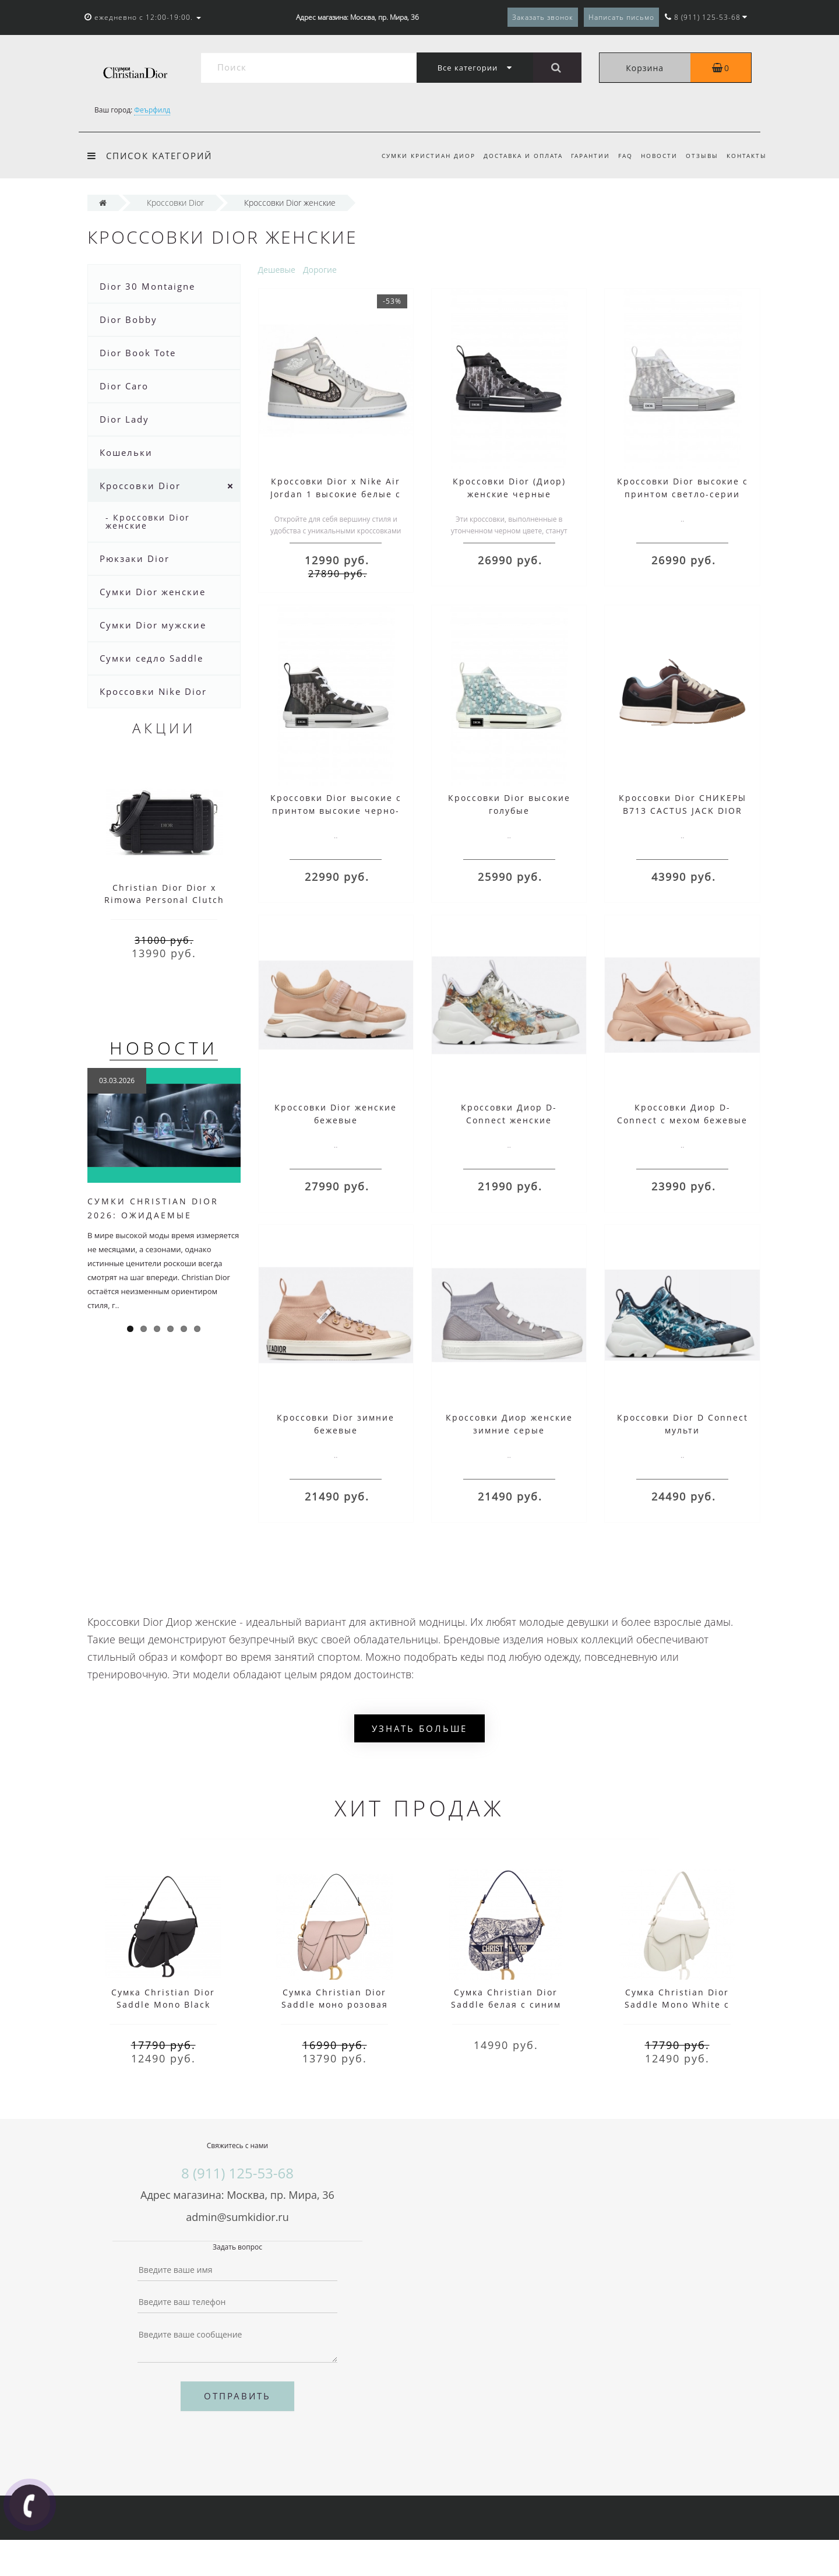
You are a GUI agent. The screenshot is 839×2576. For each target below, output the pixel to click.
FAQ (619, 156)
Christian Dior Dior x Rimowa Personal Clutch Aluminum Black (164, 900)
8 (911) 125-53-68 (237, 2173)
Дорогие (320, 269)
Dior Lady (124, 419)
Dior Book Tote (138, 353)
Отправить (237, 2396)
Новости (655, 156)
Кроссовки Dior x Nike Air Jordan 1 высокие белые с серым (335, 494)
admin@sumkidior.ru (237, 2217)
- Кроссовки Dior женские (147, 521)
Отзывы (699, 156)
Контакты (747, 156)
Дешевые (276, 269)
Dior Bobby (128, 319)
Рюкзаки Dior (135, 558)
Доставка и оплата (514, 156)
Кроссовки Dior (140, 485)
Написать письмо (621, 17)
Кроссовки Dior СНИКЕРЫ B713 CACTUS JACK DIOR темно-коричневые (682, 810)
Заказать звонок (542, 17)
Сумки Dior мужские (153, 625)
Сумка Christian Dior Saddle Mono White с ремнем (677, 2004)
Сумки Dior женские (153, 592)
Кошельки (126, 452)
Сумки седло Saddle (151, 658)
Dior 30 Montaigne (147, 286)
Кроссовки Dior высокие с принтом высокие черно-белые (335, 810)
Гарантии (582, 156)
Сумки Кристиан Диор (417, 156)
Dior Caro (124, 386)
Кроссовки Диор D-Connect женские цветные (509, 1120)
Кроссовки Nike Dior (153, 691)
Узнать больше (419, 1728)
